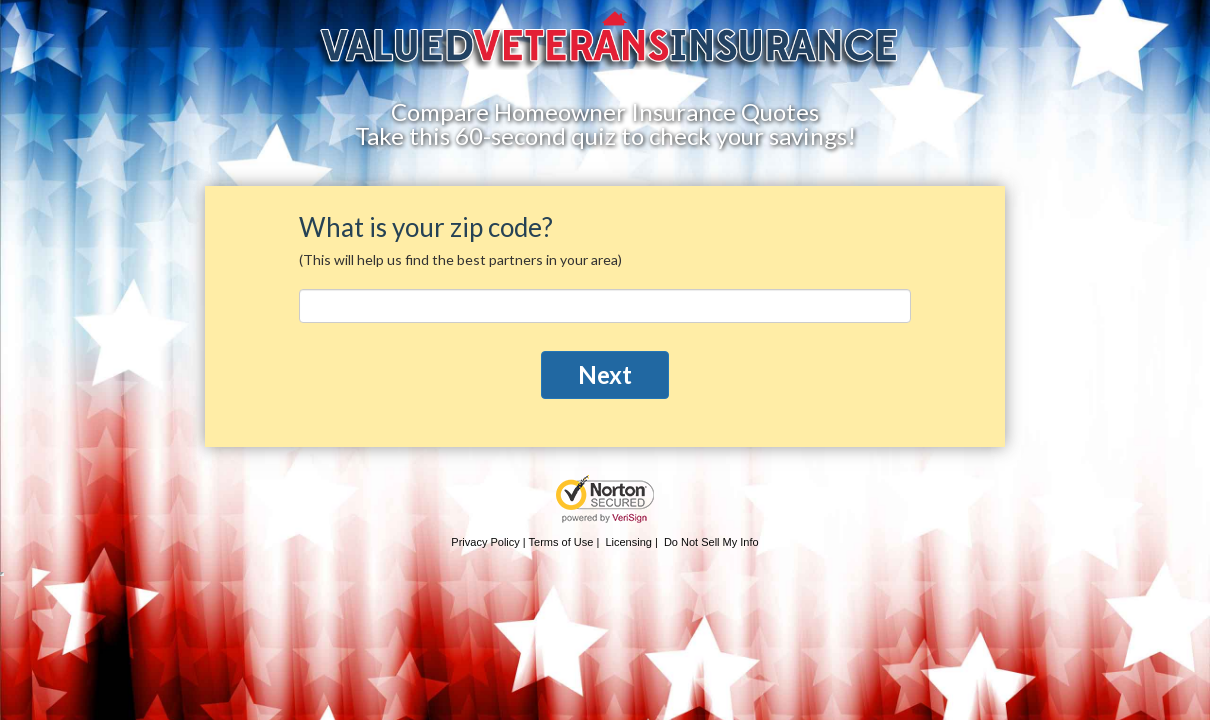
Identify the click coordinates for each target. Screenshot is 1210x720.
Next (605, 374)
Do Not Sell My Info (711, 542)
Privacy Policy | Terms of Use (522, 542)
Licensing (628, 542)
